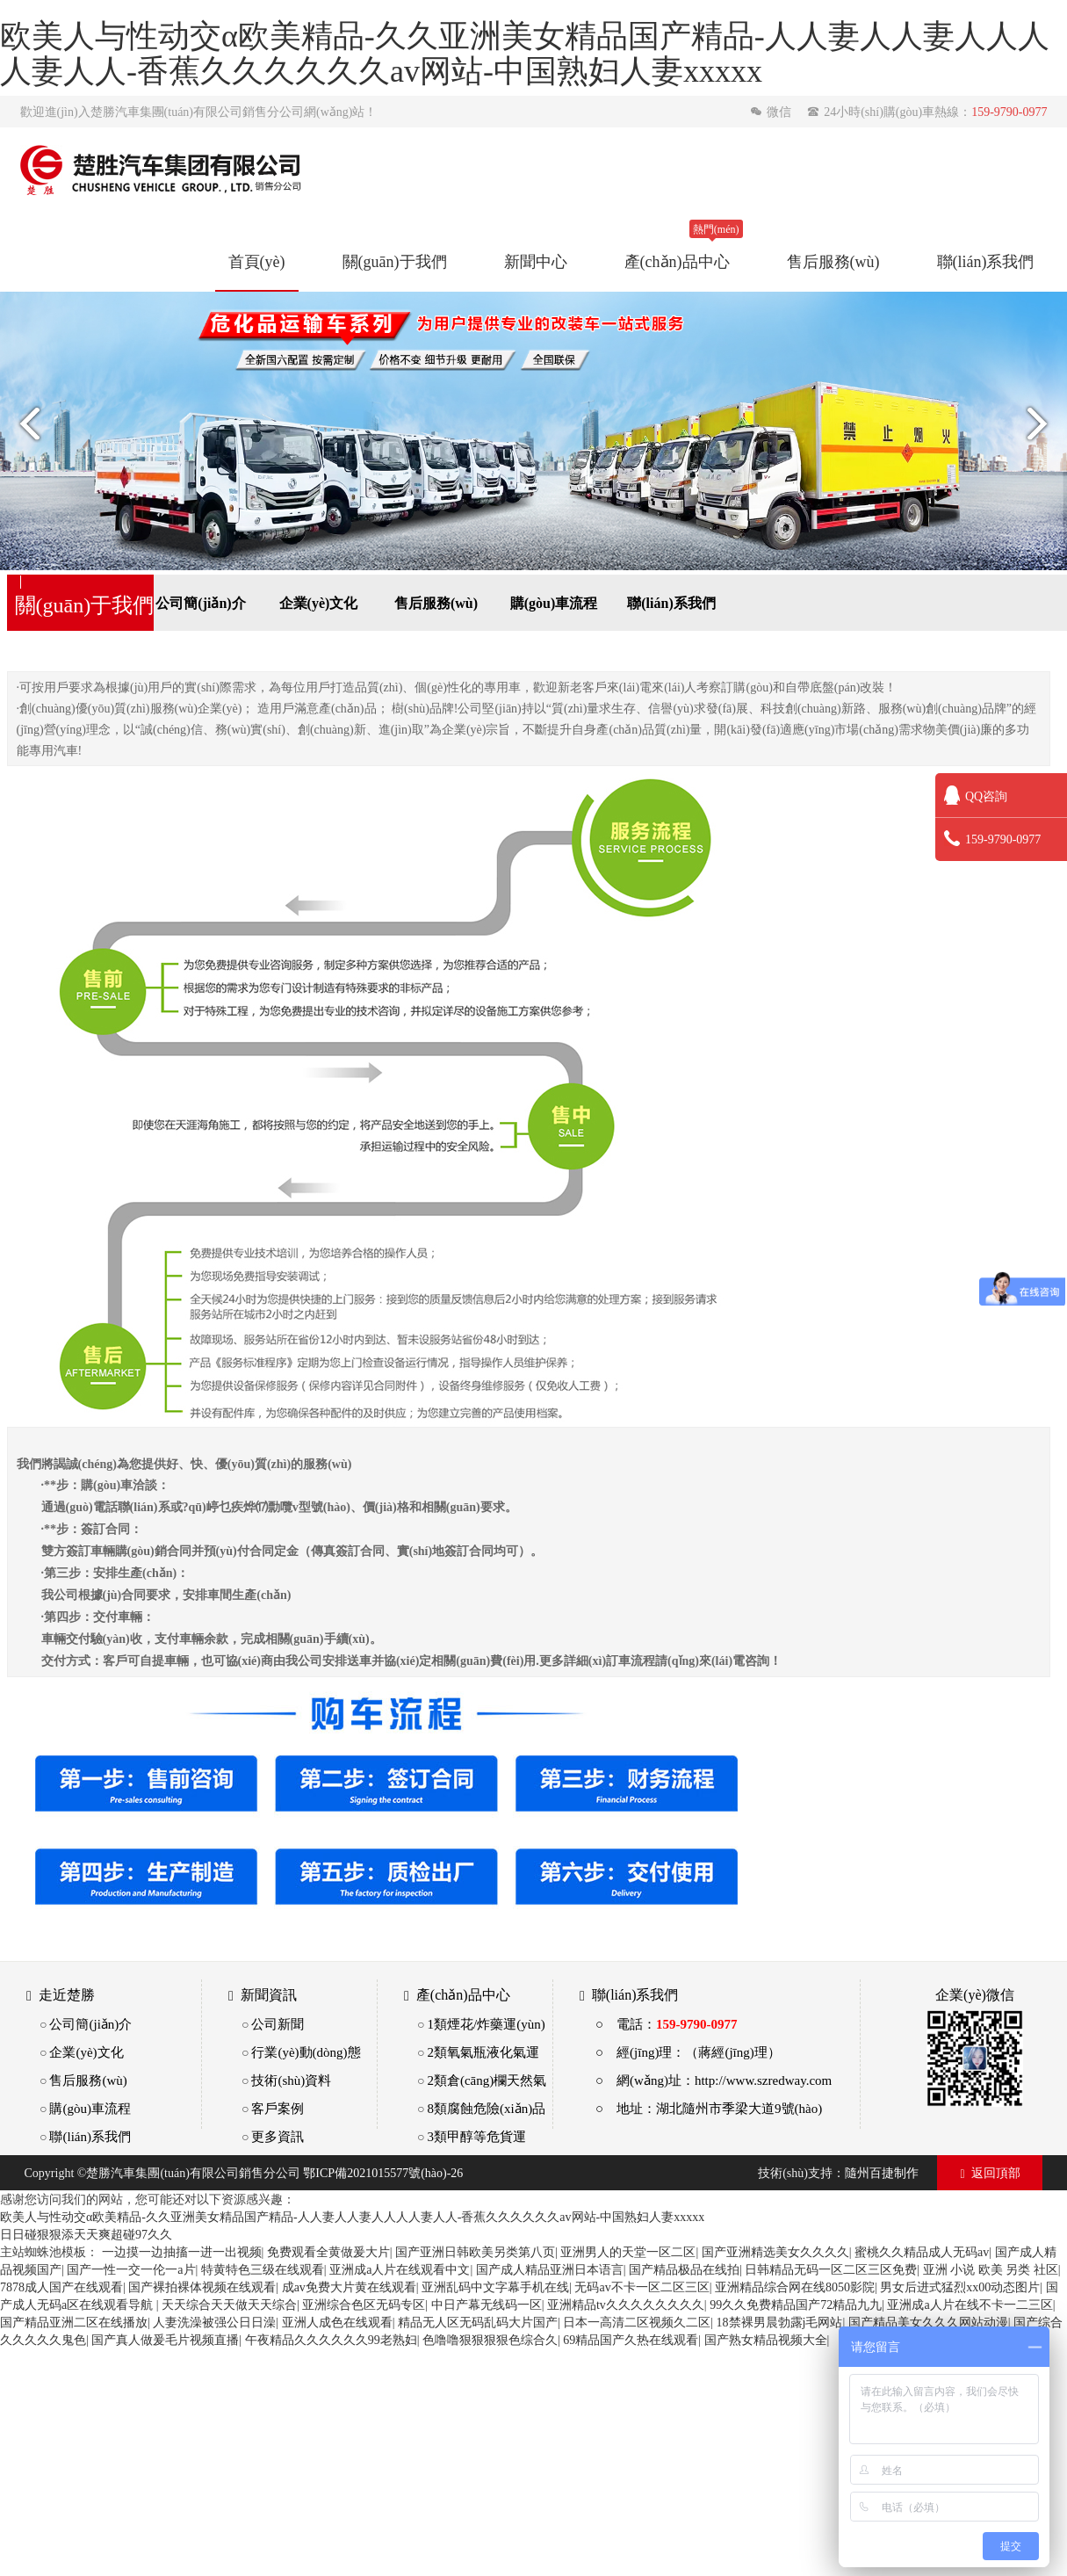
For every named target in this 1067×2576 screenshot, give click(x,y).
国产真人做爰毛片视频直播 (165, 2340)
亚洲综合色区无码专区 (363, 2304)
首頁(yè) (256, 261)
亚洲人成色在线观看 (337, 2322)
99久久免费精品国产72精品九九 (796, 2304)
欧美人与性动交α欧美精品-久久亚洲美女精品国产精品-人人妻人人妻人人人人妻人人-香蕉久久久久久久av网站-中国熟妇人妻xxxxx (352, 2217)
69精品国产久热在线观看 (630, 2340)
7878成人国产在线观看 (61, 2287)
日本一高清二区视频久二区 (636, 2322)
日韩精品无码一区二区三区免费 (831, 2269)
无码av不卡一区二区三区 (641, 2287)
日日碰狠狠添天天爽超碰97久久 (86, 2234)
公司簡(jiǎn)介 (200, 603)
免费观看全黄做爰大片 (328, 2252)
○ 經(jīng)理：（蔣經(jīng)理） (688, 2052)
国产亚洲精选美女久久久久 (775, 2252)
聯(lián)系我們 (986, 261)
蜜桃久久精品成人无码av (921, 2252)
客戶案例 (277, 2108)
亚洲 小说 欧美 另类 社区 (990, 2269)
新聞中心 (535, 261)
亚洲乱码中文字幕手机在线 (495, 2287)
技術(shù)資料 (291, 2080)
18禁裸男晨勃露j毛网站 (780, 2322)
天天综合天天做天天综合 (229, 2304)
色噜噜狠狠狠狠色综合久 (490, 2340)
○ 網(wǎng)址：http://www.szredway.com (713, 2080)
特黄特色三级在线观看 (262, 2269)
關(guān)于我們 (394, 261)
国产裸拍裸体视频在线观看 (202, 2287)
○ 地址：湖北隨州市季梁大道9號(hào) (708, 2108)
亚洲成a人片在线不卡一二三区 (969, 2304)
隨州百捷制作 (882, 2173)
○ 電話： (666, 2023)
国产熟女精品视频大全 (765, 2340)
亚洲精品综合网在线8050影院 (795, 2287)
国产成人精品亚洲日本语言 (550, 2269)
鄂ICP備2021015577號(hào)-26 (383, 2173)
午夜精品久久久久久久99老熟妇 (331, 2340)
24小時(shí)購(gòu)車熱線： (927, 111)
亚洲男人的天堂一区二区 (628, 2252)
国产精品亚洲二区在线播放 (74, 2322)
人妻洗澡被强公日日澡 (214, 2322)
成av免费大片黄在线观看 (349, 2287)
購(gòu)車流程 (554, 603)
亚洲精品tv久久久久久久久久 (625, 2304)
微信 (772, 111)
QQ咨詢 (975, 796)
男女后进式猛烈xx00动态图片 (960, 2287)
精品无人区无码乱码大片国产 (478, 2322)
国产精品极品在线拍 (684, 2269)
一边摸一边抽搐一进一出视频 (182, 2252)
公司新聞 (277, 2023)
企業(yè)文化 (318, 603)
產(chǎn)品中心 (677, 261)
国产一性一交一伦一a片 (131, 2269)
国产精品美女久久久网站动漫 (928, 2322)
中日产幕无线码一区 (486, 2304)
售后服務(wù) (833, 261)
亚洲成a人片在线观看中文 (399, 2269)
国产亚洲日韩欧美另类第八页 (475, 2252)
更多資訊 (277, 2136)
